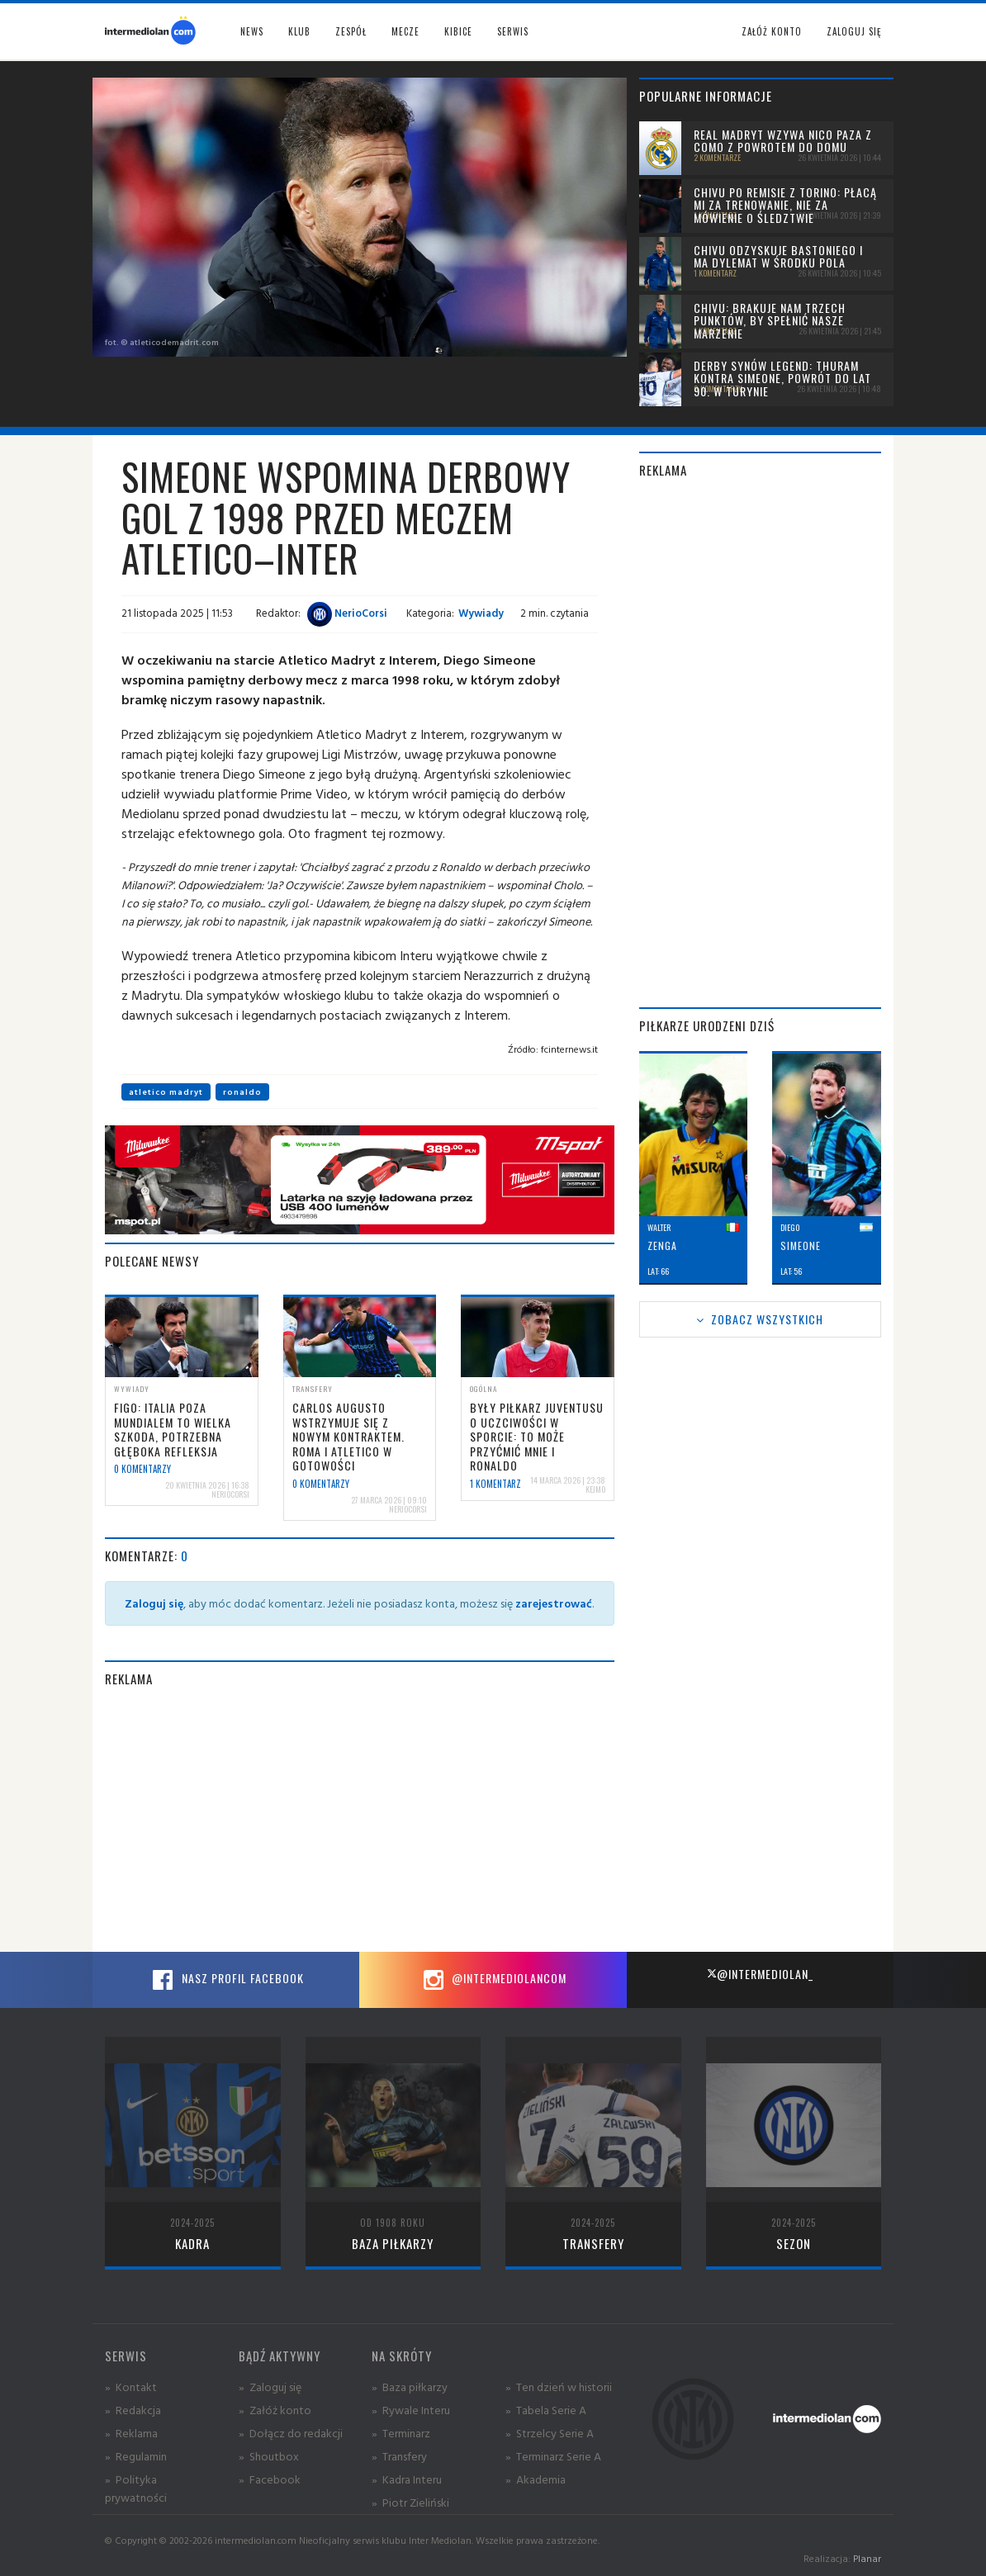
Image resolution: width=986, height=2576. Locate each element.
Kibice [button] (458, 31)
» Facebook (270, 2479)
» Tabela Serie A (545, 2409)
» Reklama (131, 2432)
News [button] (251, 31)
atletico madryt (166, 1092)
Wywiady (481, 612)
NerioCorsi (347, 612)
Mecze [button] (405, 31)
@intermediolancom (492, 1979)
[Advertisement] (359, 1819)
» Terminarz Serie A (553, 2456)
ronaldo (242, 1092)
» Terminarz (401, 2432)
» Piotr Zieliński (410, 2502)
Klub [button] (299, 31)
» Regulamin (136, 2456)
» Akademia (535, 2479)
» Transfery (399, 2456)
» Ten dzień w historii (558, 2386)
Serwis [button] (513, 31)
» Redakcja (133, 2409)
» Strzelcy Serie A (549, 2432)
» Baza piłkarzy (410, 2386)
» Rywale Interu (411, 2409)
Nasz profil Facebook (226, 1979)
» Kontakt (131, 2386)
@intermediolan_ (760, 1973)
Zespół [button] (351, 31)
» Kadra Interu (407, 2479)
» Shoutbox (269, 2456)
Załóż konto (772, 31)
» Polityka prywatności (136, 2488)
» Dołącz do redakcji (291, 2432)
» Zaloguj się (270, 2386)
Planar (867, 2558)
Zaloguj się (854, 31)
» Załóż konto (275, 2409)
